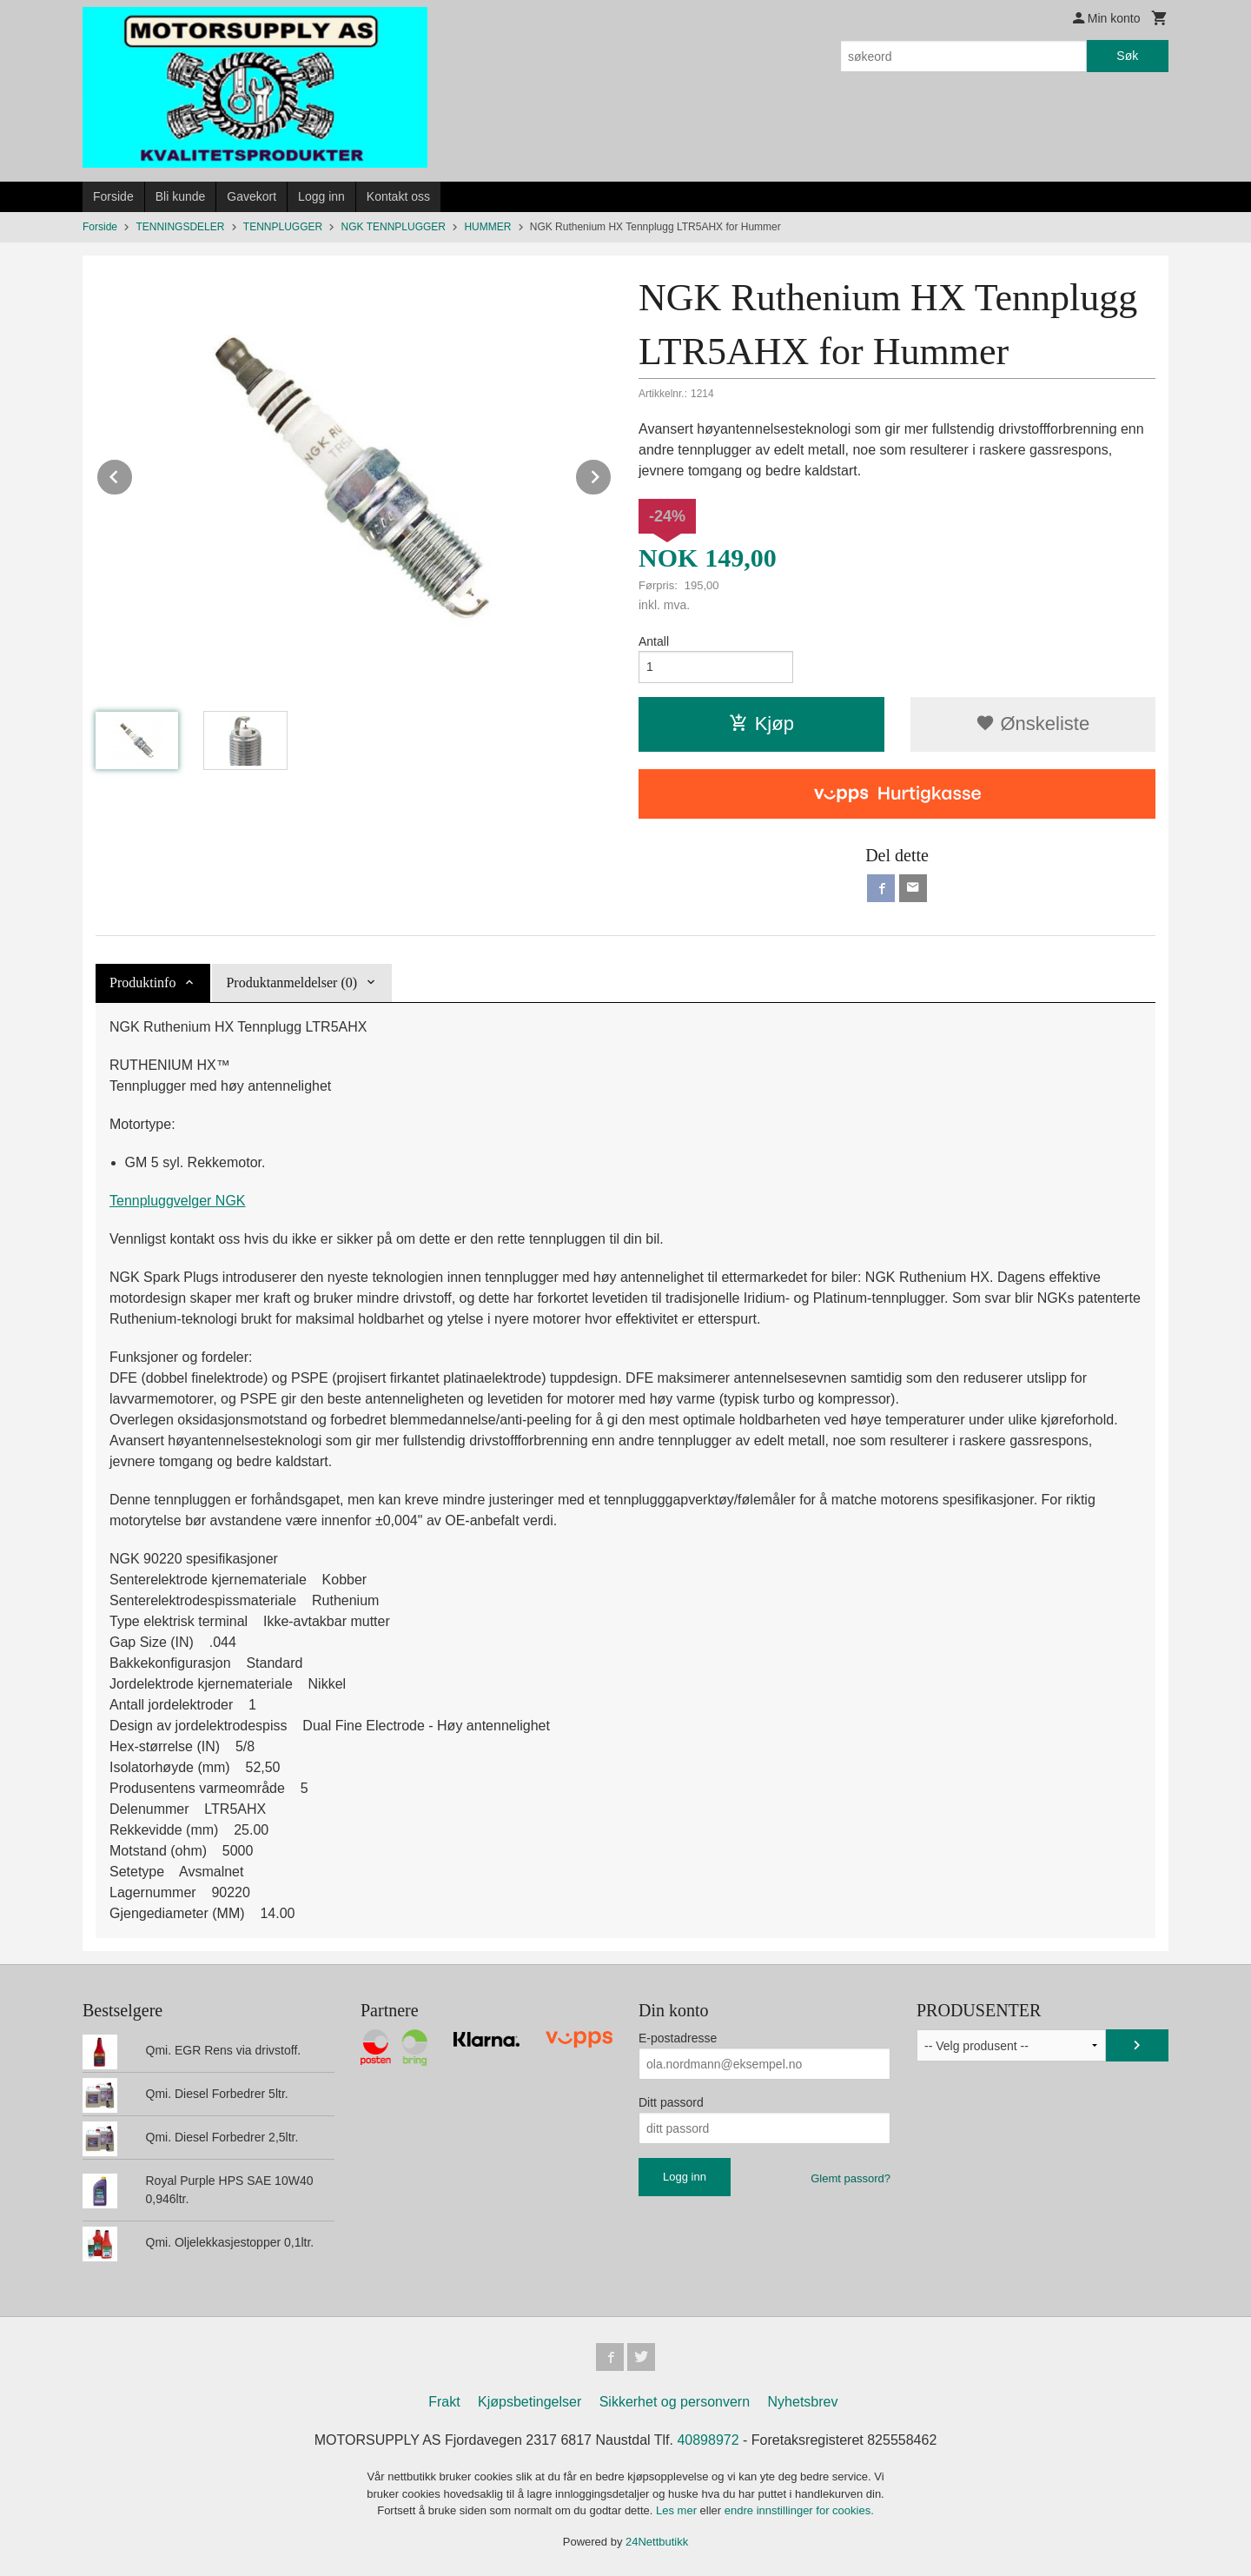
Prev (133, 474)
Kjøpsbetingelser (529, 2401)
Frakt (444, 2401)
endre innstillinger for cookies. (799, 2510)
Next (611, 474)
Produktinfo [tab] (142, 982)
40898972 (707, 2440)
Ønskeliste (1032, 723)
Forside (113, 196)
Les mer (678, 2510)
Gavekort (251, 196)
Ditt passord (671, 2102)
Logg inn (321, 196)
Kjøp (761, 723)
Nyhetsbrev (803, 2401)
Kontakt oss (398, 196)
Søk (1127, 56)
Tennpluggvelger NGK (177, 1200)
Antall (654, 641)
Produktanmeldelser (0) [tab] (291, 982)
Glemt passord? (850, 2178)
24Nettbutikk (657, 2541)
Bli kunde (181, 196)
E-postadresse (678, 2038)
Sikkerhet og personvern (674, 2401)
